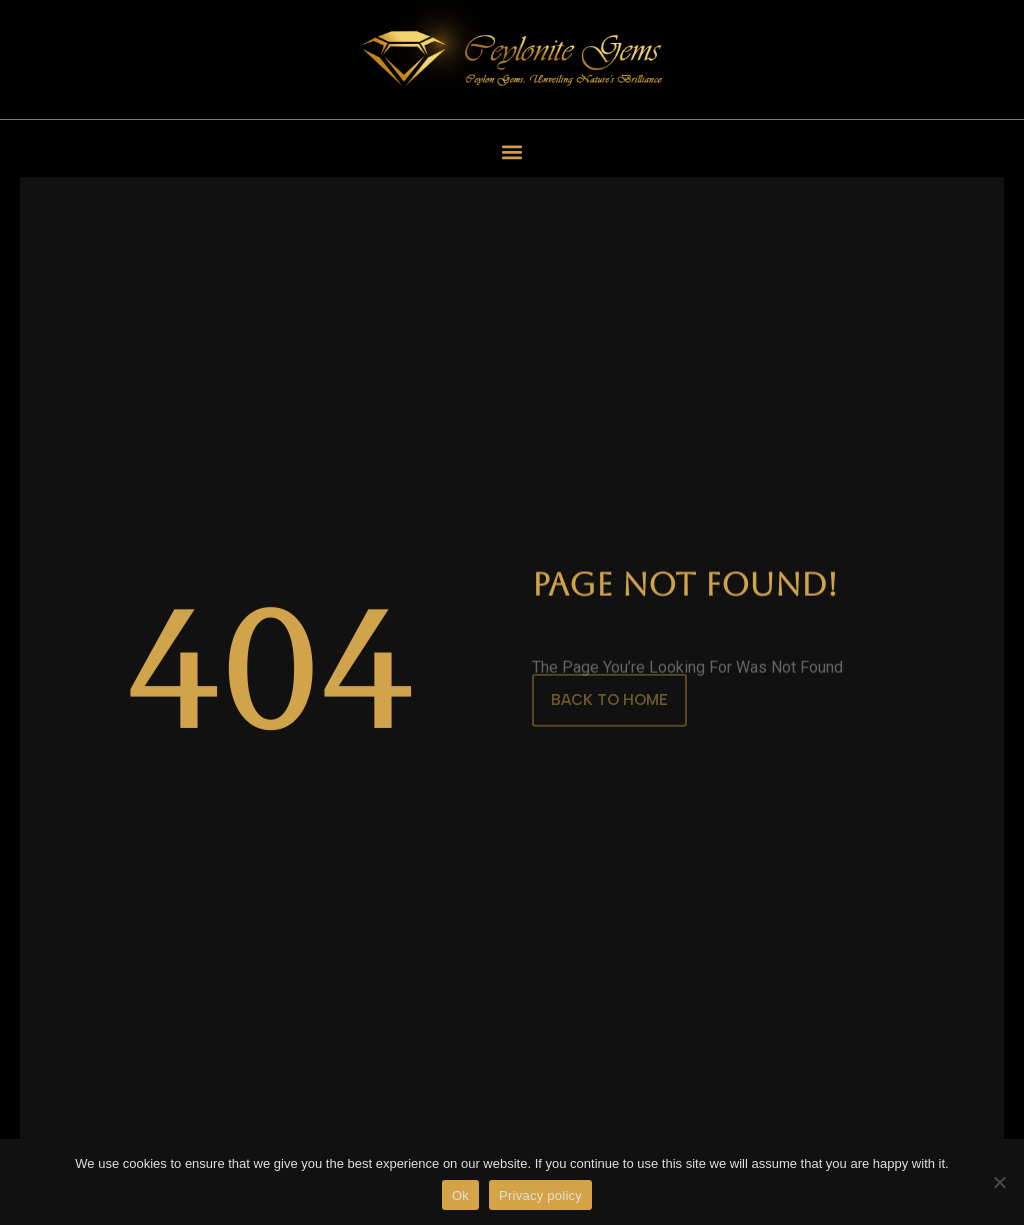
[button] (512, 151)
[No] (999, 1182)
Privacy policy (540, 1195)
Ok (460, 1195)
